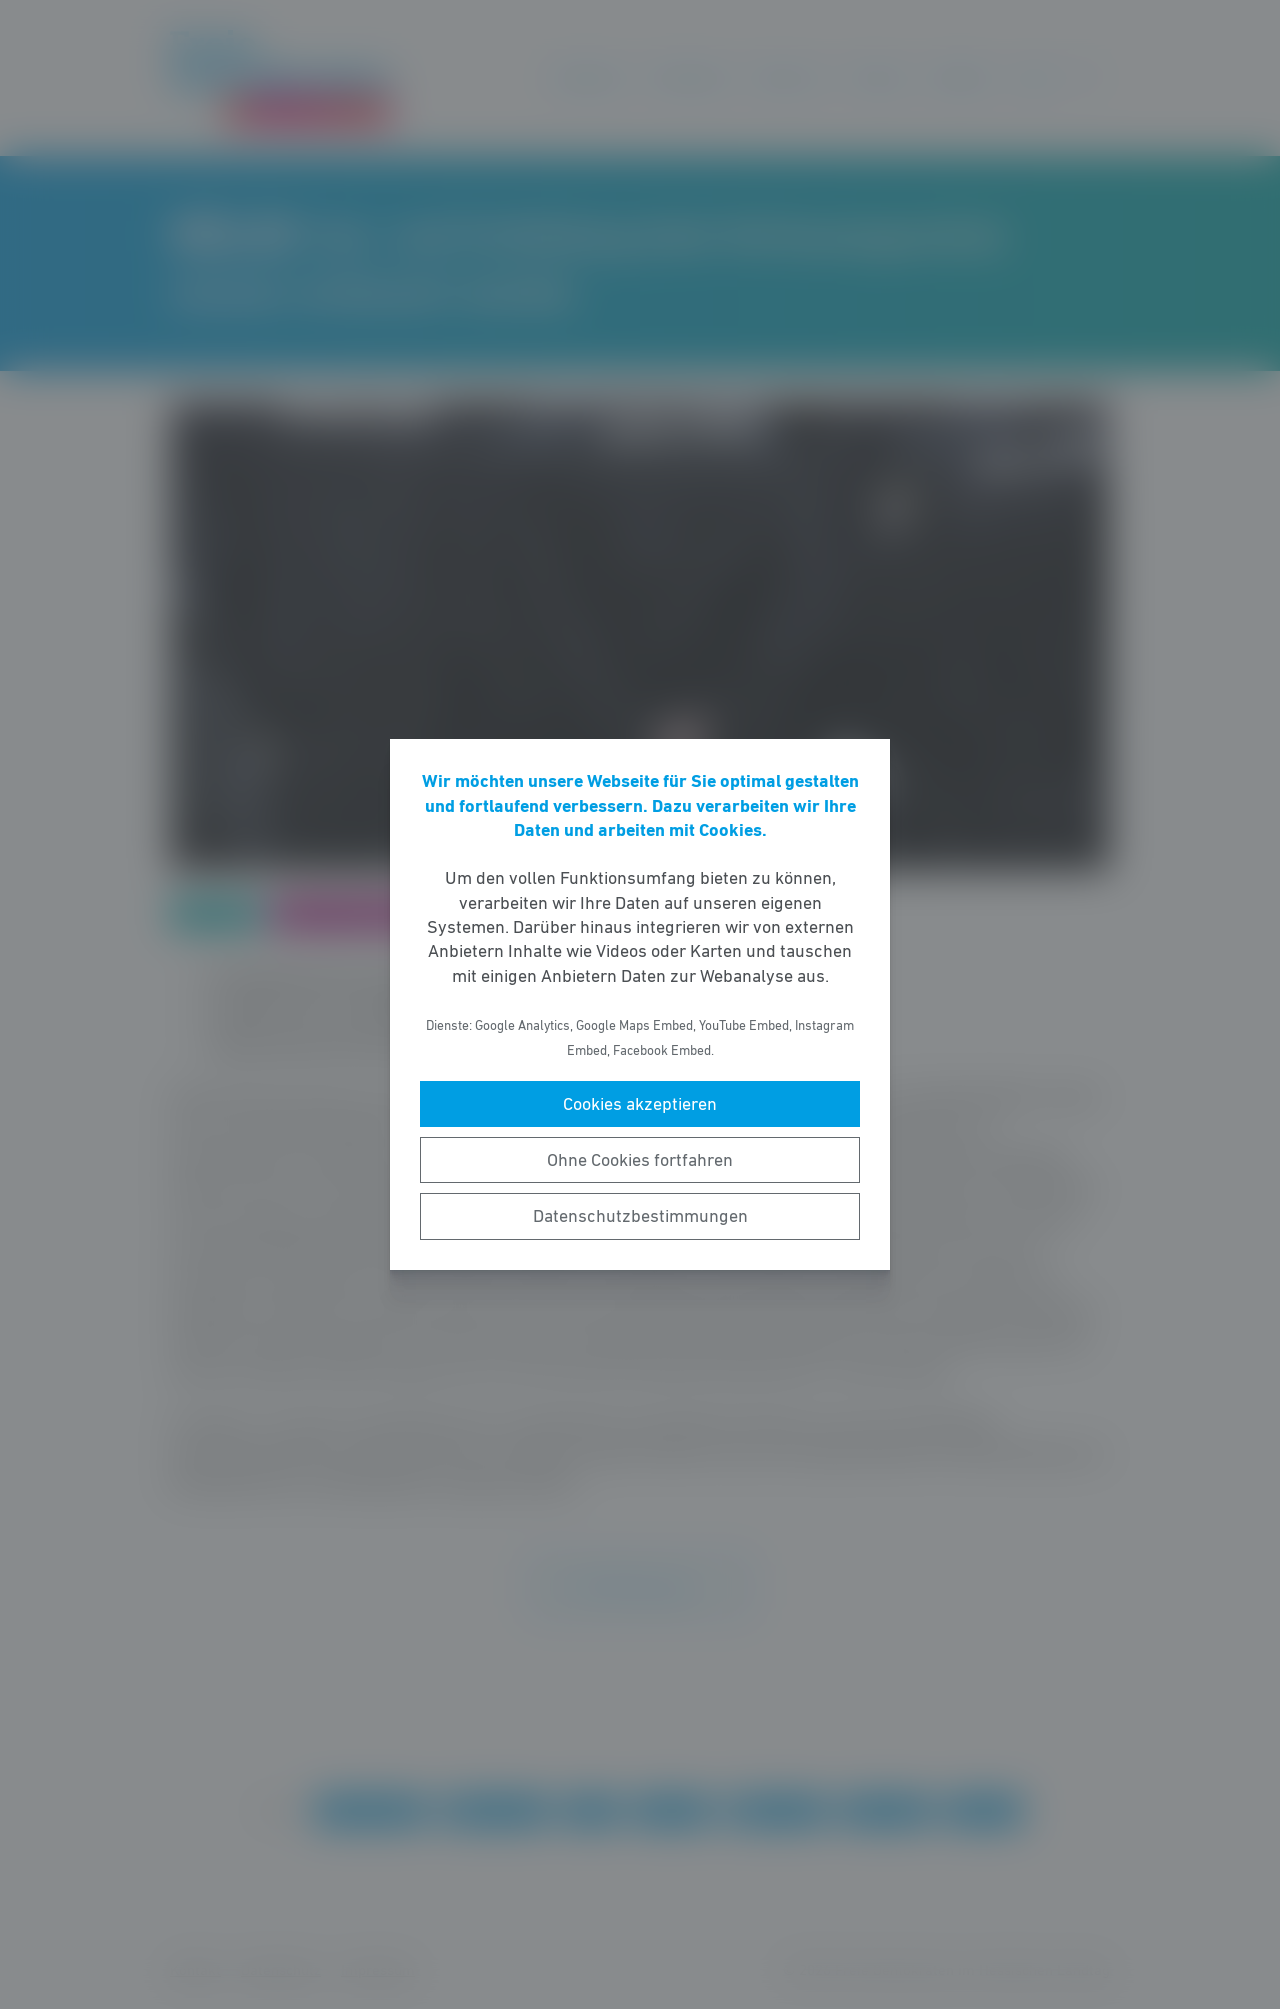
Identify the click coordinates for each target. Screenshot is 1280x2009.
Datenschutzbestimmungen (640, 1216)
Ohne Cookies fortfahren (640, 1160)
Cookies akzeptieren (640, 1104)
